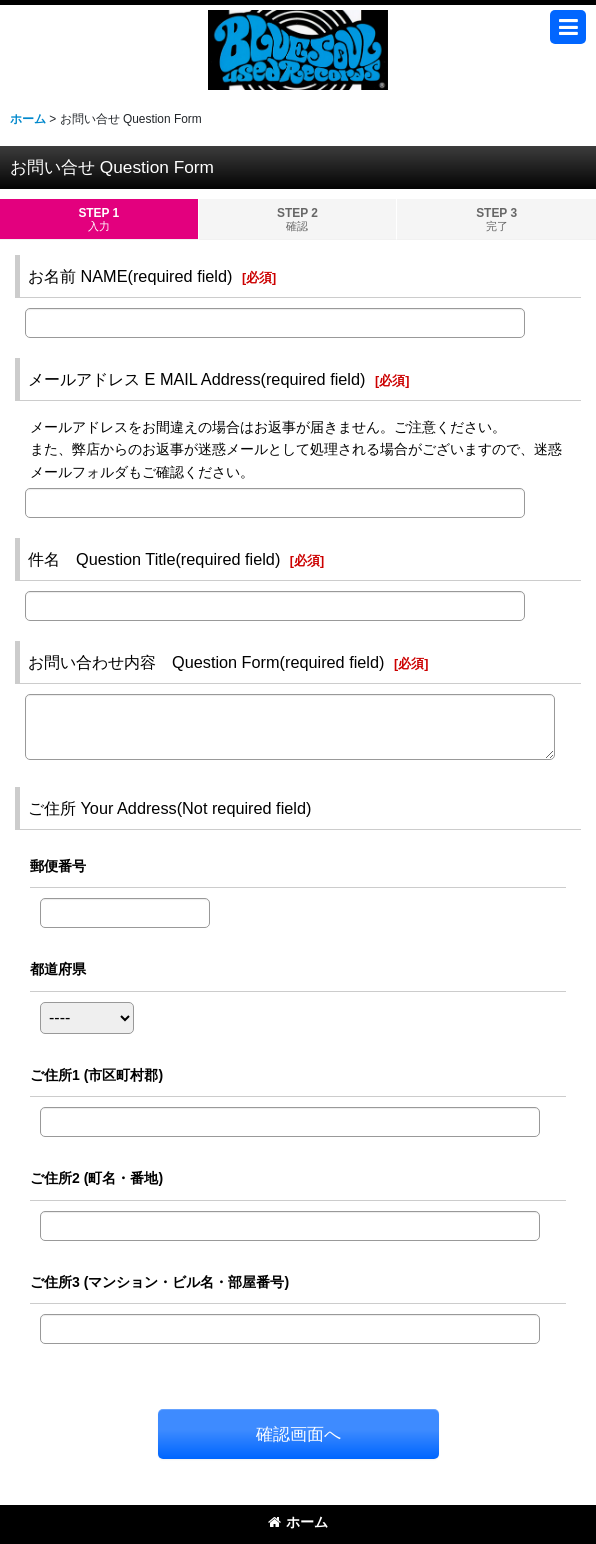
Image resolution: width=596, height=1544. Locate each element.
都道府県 (58, 969)
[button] (568, 27)
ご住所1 (96, 1075)
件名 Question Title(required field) (154, 559)
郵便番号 (58, 866)
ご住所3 (159, 1282)
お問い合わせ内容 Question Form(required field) (206, 662)
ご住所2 (96, 1178)
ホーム (298, 1522)
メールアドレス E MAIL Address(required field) (196, 379)
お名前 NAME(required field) (130, 276)
